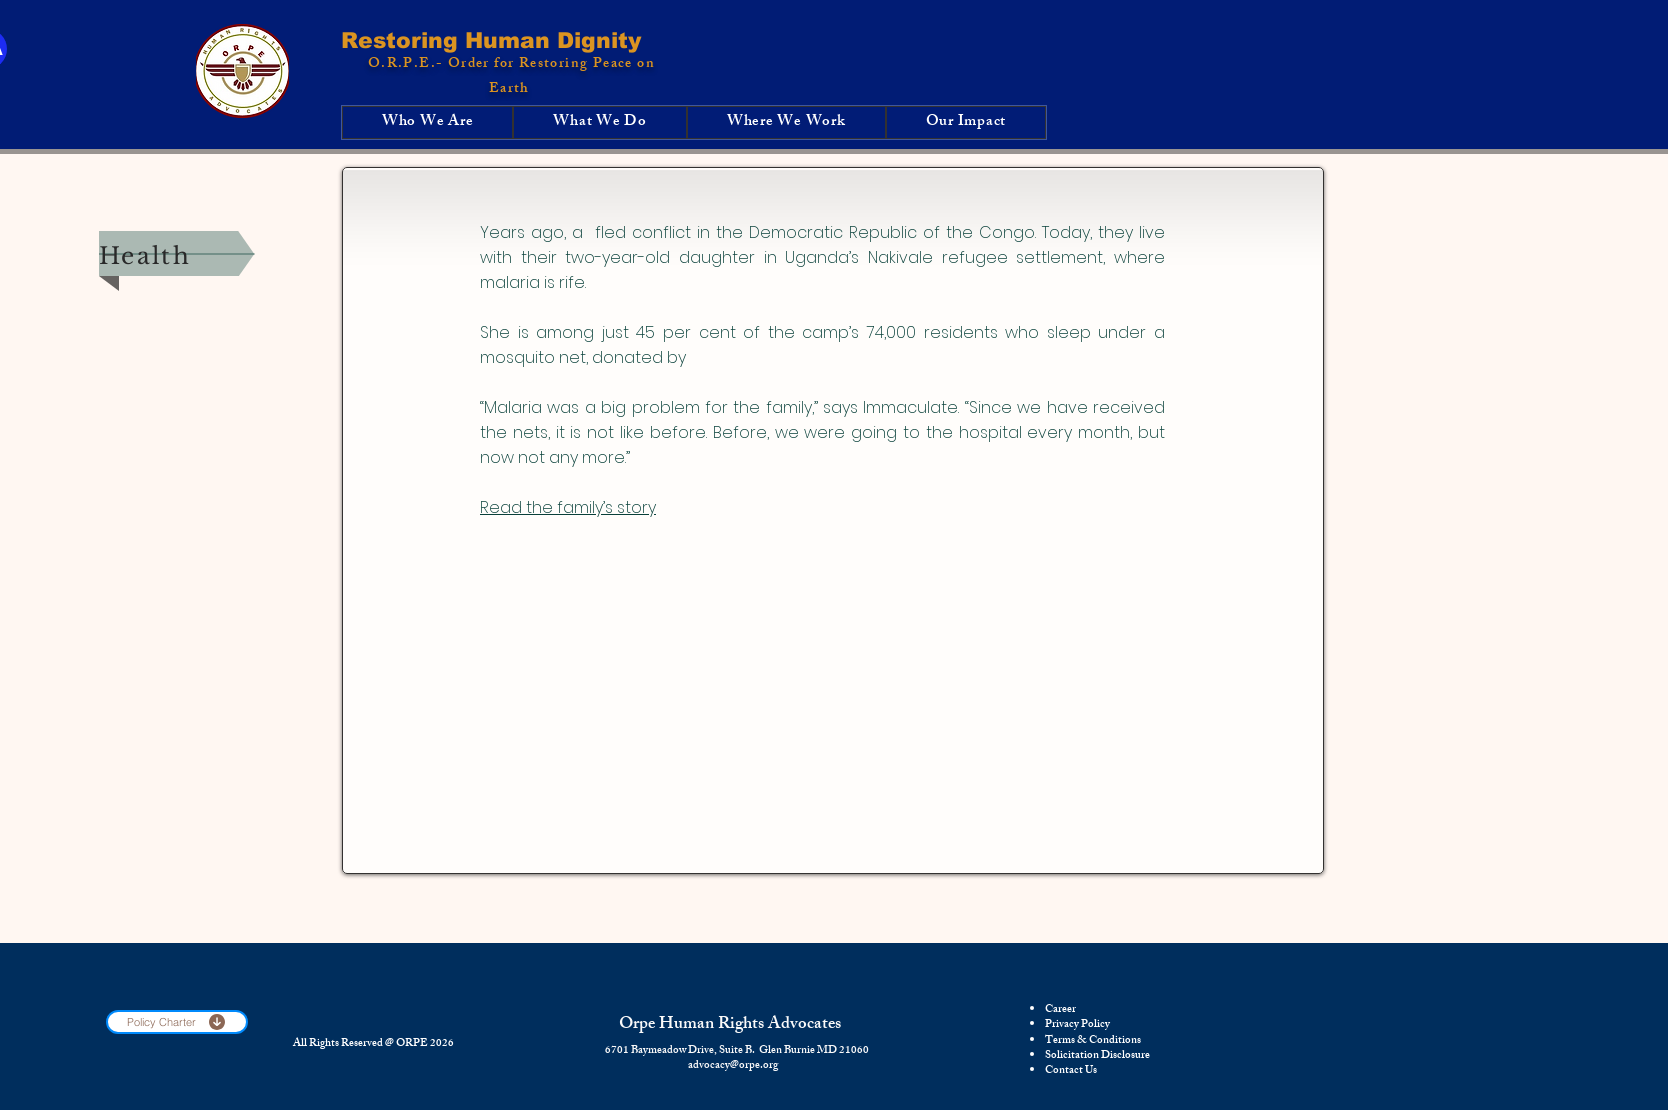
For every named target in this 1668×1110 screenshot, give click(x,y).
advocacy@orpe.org (733, 1066)
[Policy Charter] (177, 1022)
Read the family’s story (568, 507)
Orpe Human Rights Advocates (730, 1025)
